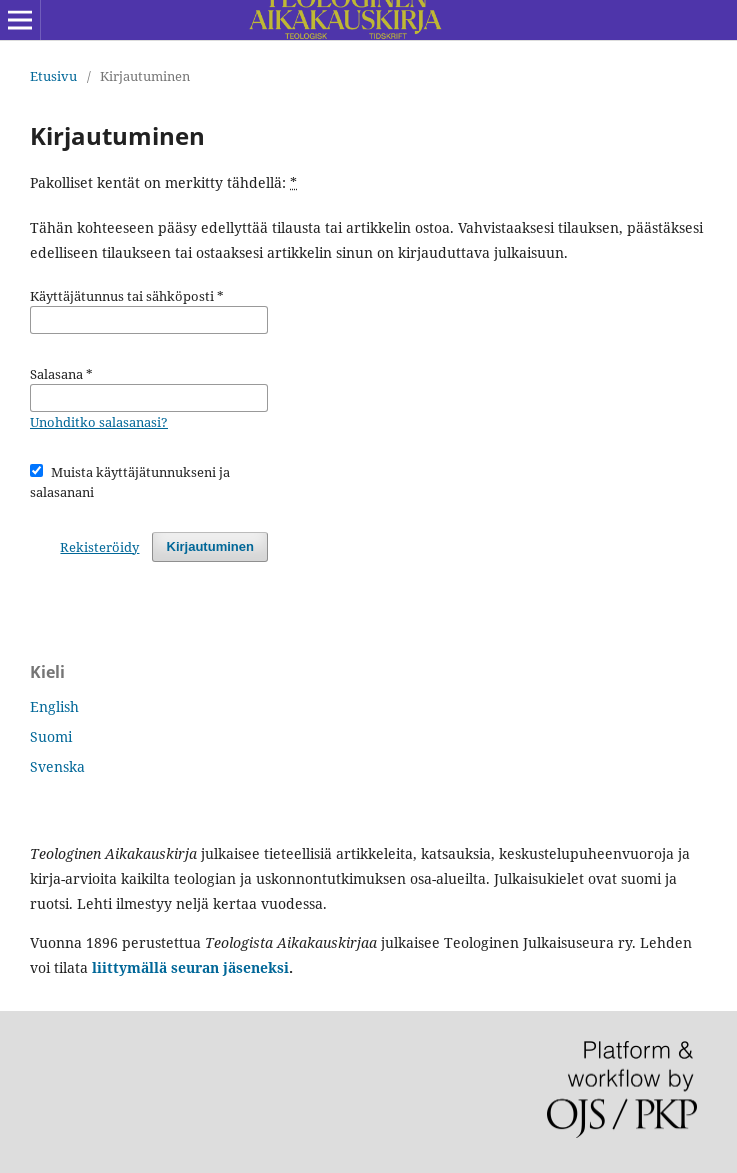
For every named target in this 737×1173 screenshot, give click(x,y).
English (54, 706)
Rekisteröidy (99, 547)
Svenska (57, 766)
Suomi (51, 736)
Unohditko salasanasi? (99, 422)
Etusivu (53, 76)
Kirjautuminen (210, 546)
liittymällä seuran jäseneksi (188, 967)
